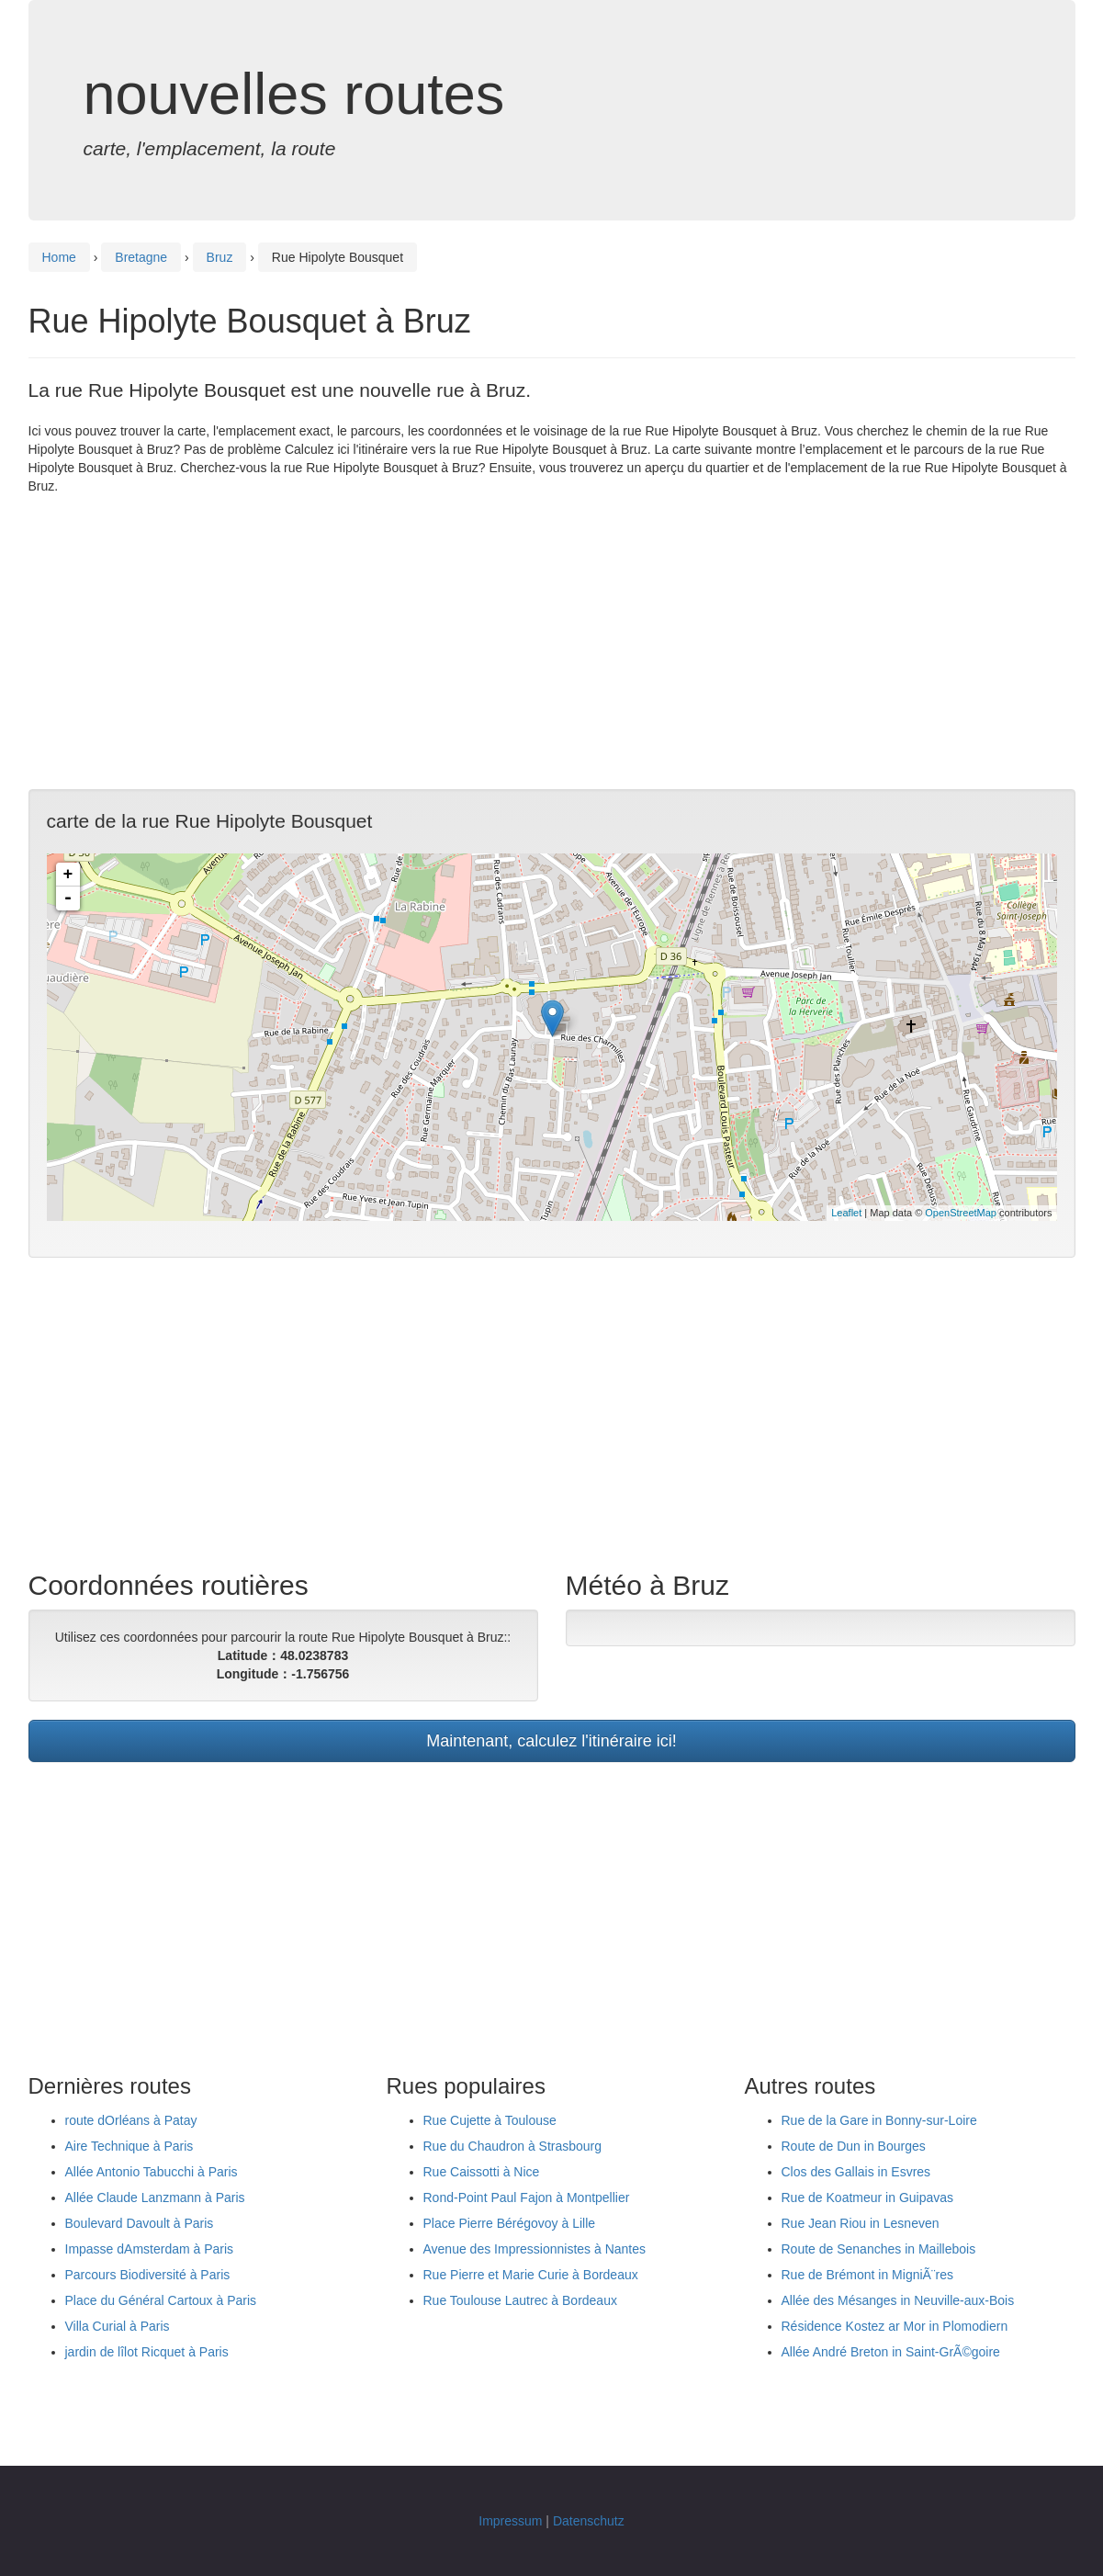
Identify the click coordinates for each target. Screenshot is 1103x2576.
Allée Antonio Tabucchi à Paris (151, 2171)
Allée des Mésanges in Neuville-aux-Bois (898, 2300)
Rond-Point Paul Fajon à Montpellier (526, 2197)
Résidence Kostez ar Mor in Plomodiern (895, 2326)
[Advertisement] (551, 642)
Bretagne (141, 257)
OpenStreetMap (960, 1212)
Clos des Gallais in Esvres (856, 2171)
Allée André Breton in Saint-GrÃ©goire (891, 2351)
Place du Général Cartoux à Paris (161, 2300)
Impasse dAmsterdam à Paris (149, 2249)
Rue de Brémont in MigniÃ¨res (868, 2274)
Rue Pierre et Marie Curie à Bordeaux (530, 2274)
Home (59, 257)
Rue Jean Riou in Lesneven (861, 2223)
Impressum (510, 2521)
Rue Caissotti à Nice (481, 2171)
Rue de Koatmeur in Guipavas (868, 2197)
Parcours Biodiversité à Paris (148, 2274)
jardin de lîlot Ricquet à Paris (147, 2351)
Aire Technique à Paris (129, 2146)
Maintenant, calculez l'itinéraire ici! (551, 1741)
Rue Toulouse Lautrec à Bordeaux (520, 2300)
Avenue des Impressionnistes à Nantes (535, 2249)
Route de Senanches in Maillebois (879, 2249)
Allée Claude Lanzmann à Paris (155, 2197)
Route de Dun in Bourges (854, 2146)
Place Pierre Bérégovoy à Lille (509, 2223)
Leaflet (846, 1212)
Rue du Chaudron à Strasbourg (512, 2146)
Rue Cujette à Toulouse (490, 2120)
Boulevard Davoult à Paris (139, 2223)
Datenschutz (589, 2521)
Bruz (220, 257)
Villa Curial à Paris (117, 2326)
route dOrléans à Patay (131, 2120)
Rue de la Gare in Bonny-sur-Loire (879, 2120)
